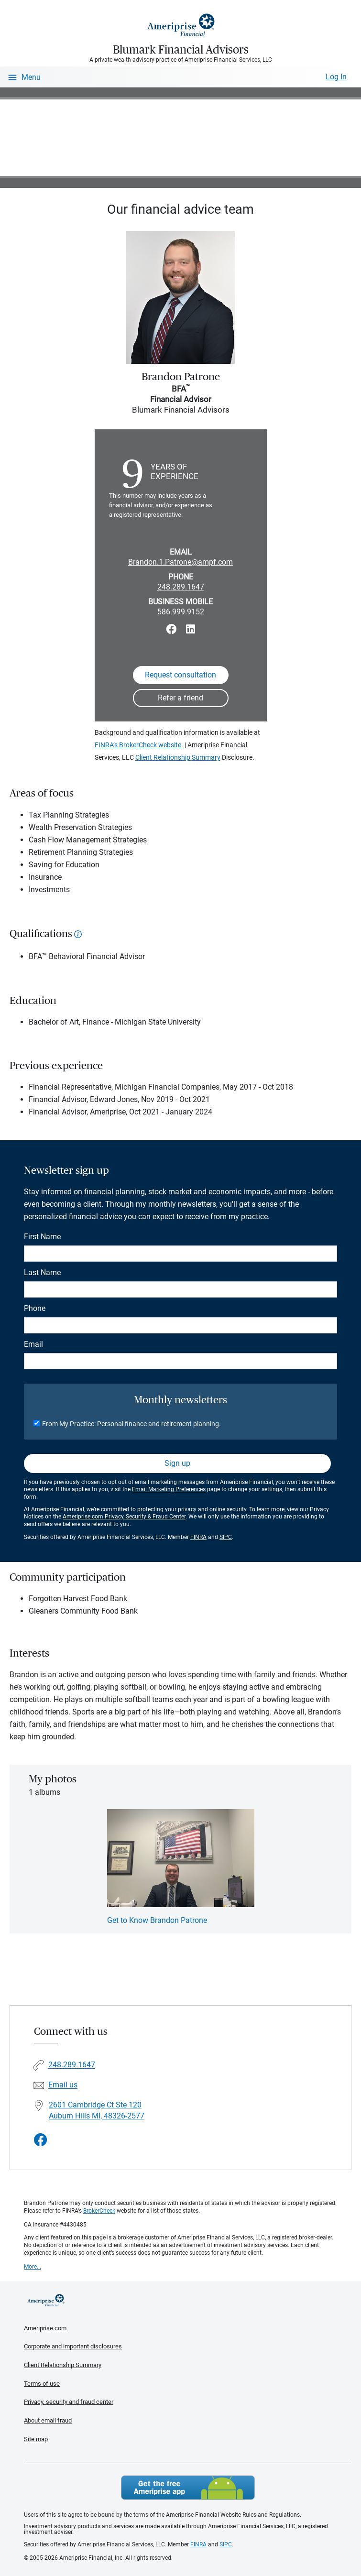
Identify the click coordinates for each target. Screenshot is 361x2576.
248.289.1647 (180, 586)
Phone (34, 1308)
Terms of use (42, 2383)
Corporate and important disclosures (73, 2346)
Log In (336, 76)
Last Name (42, 1272)
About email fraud (48, 2420)
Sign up (177, 1463)
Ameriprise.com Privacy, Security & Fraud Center (124, 1516)
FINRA (198, 1537)
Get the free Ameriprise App (188, 2487)
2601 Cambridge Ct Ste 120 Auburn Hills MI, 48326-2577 (96, 2110)
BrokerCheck (99, 2210)
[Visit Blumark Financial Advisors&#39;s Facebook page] (40, 2140)
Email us (62, 2085)
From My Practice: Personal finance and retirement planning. (131, 1424)
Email (33, 1344)
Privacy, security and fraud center (68, 2401)
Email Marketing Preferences (169, 1489)
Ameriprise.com (45, 2328)
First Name (42, 1236)
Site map (36, 2439)
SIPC (225, 1537)
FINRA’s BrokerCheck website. (139, 745)
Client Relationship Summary (177, 757)
